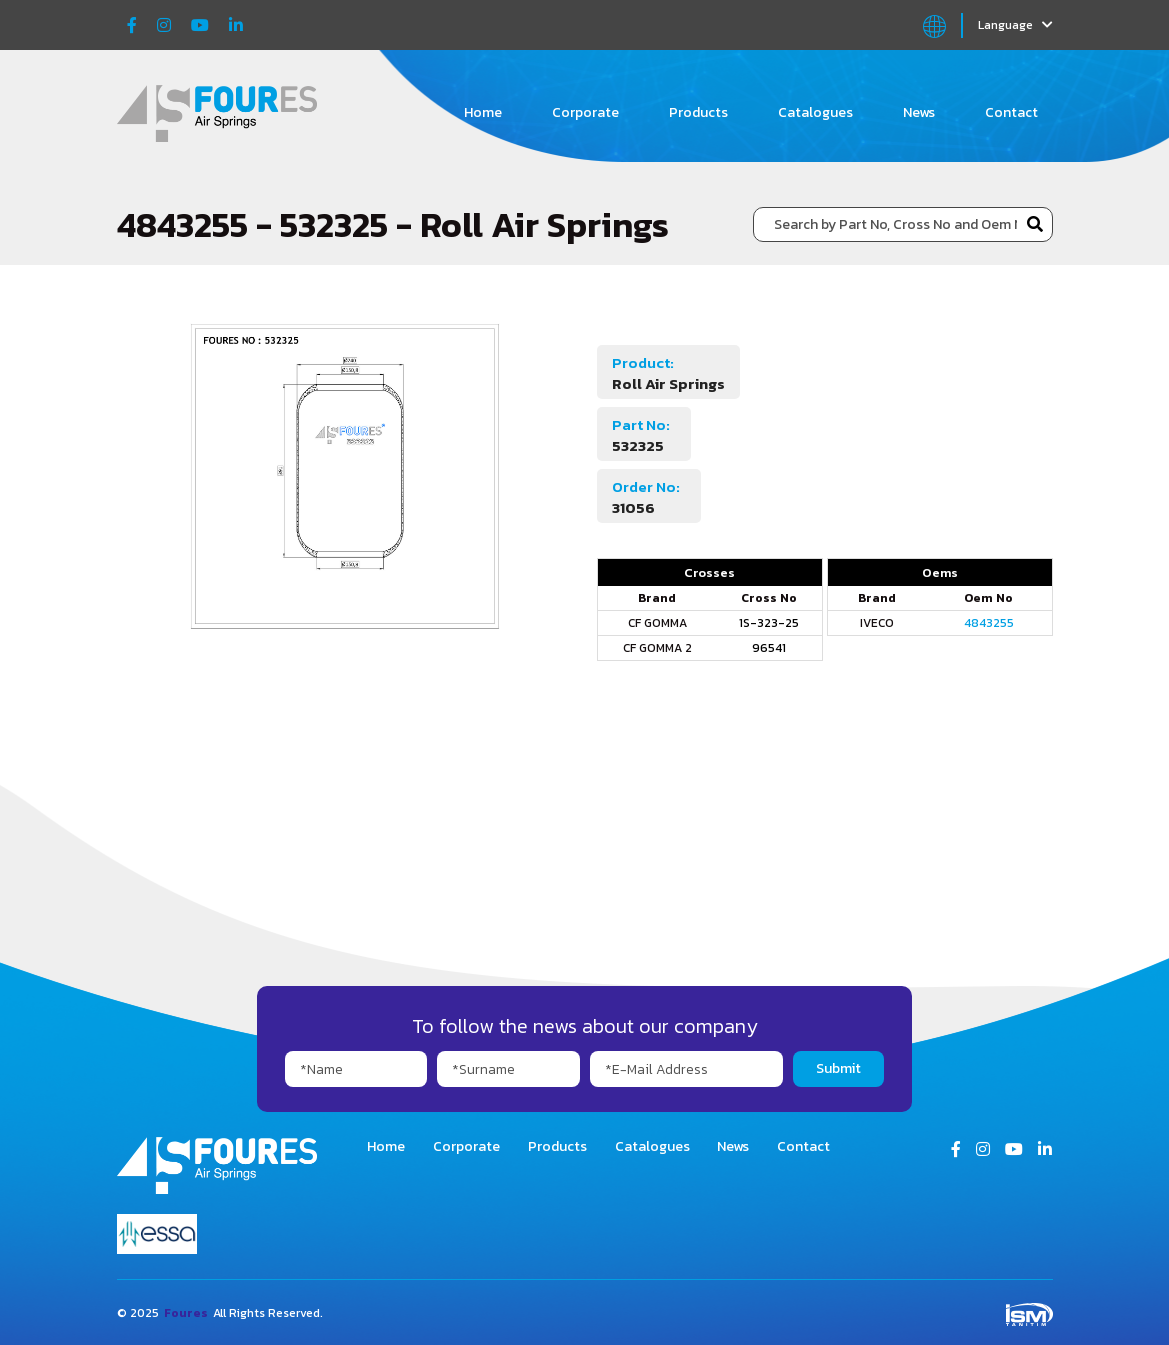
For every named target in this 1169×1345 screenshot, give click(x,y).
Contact (1011, 112)
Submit (838, 1068)
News (919, 112)
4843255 (989, 623)
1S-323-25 (769, 623)
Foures (186, 1313)
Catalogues (815, 112)
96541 (769, 648)
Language (1015, 25)
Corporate (585, 112)
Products (698, 112)
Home (483, 112)
